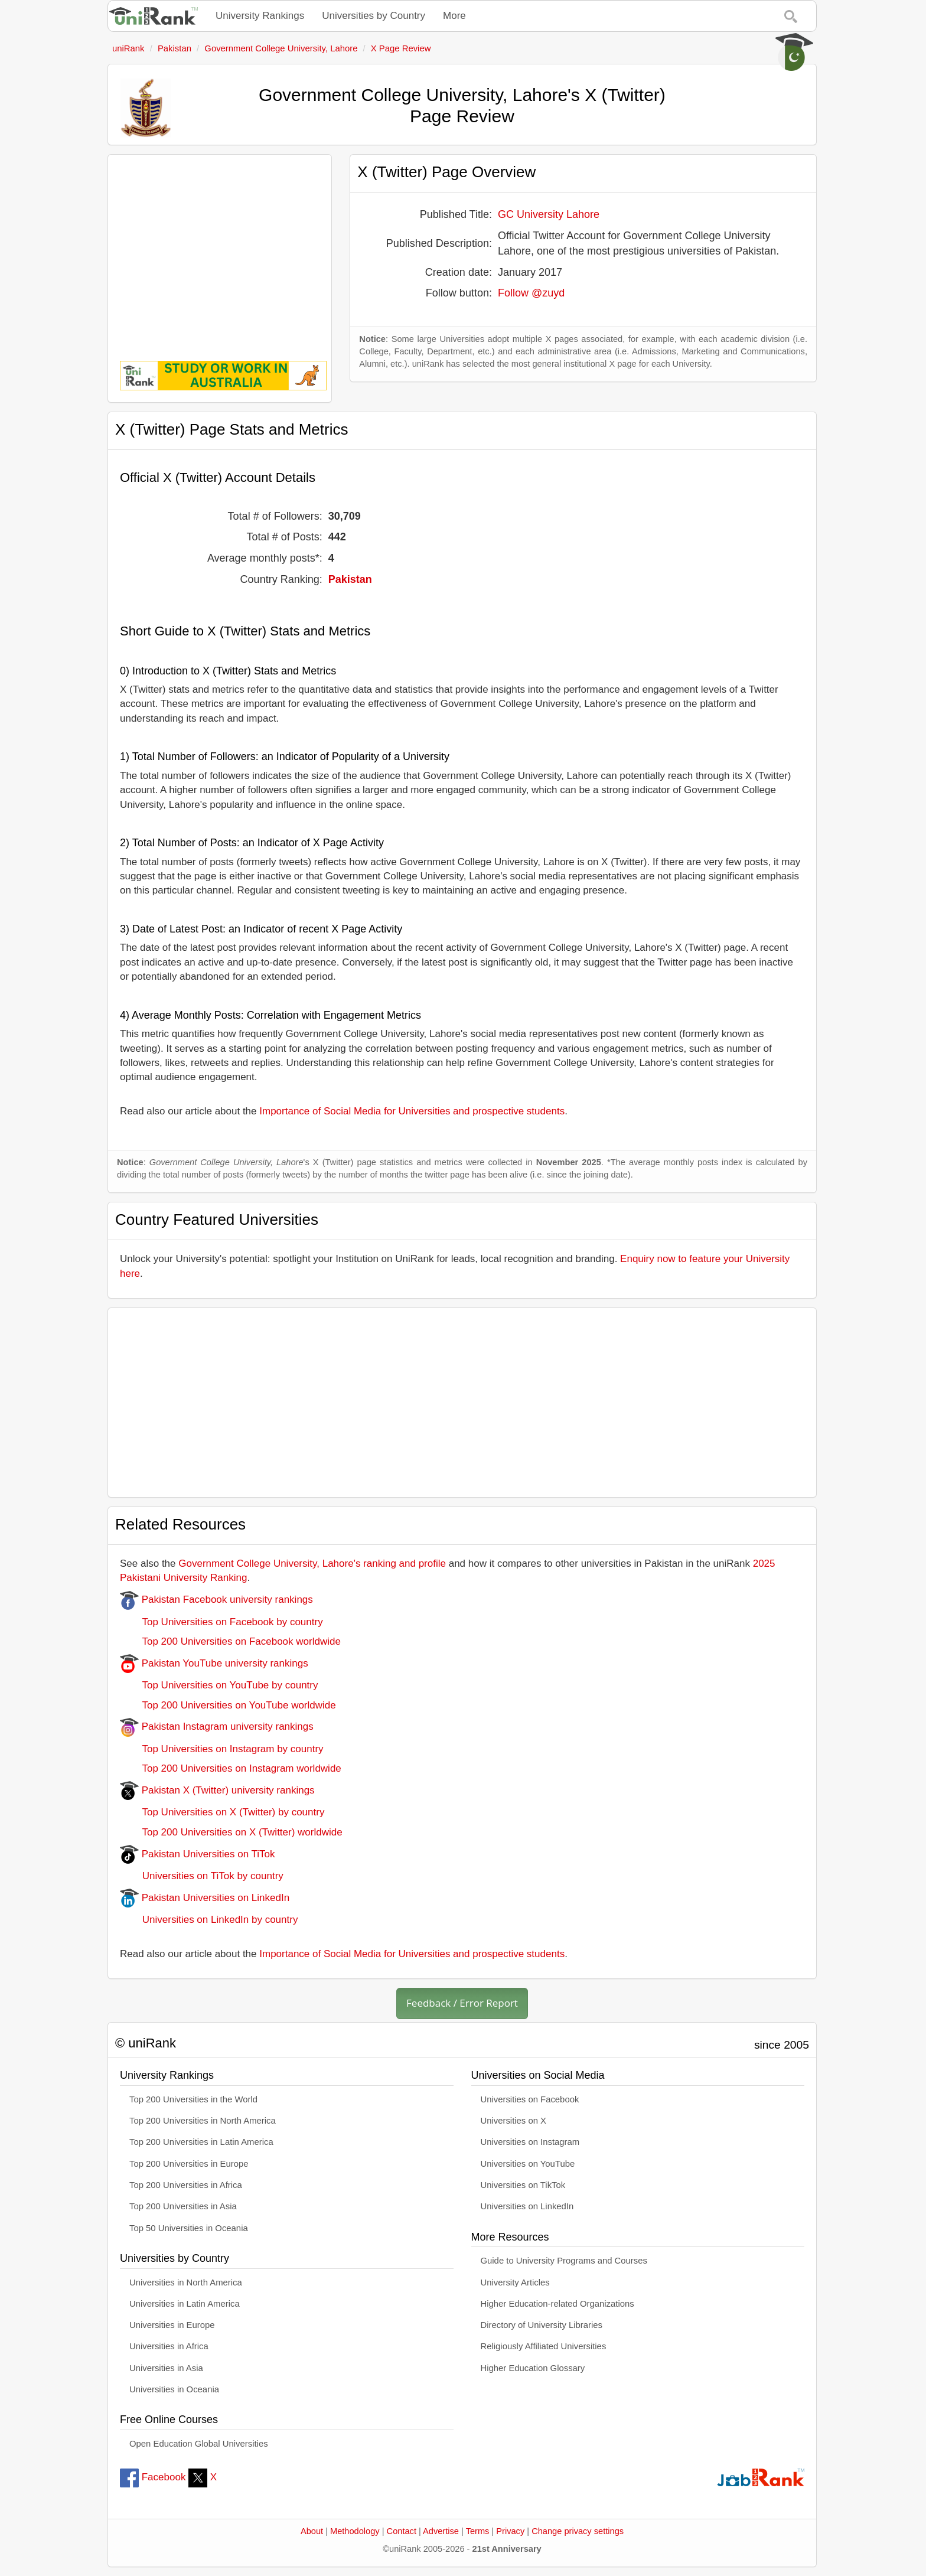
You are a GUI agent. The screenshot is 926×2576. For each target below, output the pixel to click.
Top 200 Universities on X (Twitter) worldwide (231, 1832)
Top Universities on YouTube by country (219, 1685)
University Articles (515, 2282)
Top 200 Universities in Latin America (201, 2142)
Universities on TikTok (523, 2185)
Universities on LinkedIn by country (209, 1919)
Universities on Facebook (530, 2099)
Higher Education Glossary (533, 2368)
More (454, 15)
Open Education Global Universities (198, 2443)
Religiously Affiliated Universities (544, 2346)
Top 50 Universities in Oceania (188, 2228)
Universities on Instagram (530, 2142)
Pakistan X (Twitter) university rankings (217, 1790)
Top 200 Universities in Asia (183, 2206)
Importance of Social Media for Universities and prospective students (412, 1111)
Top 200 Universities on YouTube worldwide (228, 1705)
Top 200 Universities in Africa (185, 2185)
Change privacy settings (578, 2531)
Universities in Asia (166, 2368)
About (312, 2531)
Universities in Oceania (174, 2389)
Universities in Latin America (184, 2303)
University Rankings (260, 15)
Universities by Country (373, 15)
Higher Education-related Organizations (557, 2303)
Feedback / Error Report (462, 2003)
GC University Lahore (548, 214)
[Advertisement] (219, 249)
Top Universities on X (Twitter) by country (222, 1812)
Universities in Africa (168, 2346)
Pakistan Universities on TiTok (197, 1854)
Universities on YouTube (528, 2164)
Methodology (355, 2531)
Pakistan (350, 579)
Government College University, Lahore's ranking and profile (312, 1563)
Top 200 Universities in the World (193, 2099)
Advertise (441, 2531)
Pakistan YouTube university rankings (214, 1663)
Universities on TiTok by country (201, 1876)
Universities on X (514, 2120)
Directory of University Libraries (541, 2325)
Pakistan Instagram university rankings (217, 1726)
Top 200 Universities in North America (202, 2120)
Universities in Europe (172, 2325)
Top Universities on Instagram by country (222, 1749)
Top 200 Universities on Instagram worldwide (230, 1768)
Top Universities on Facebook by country (221, 1622)
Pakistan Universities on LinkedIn (204, 1897)
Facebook (152, 2477)
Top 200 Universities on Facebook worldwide (230, 1641)
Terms (478, 2531)
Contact (401, 2531)
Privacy (510, 2531)
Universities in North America (185, 2282)
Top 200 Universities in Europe (189, 2164)
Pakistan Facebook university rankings (216, 1599)
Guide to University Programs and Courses (564, 2260)
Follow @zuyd (531, 293)
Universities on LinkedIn (527, 2206)
